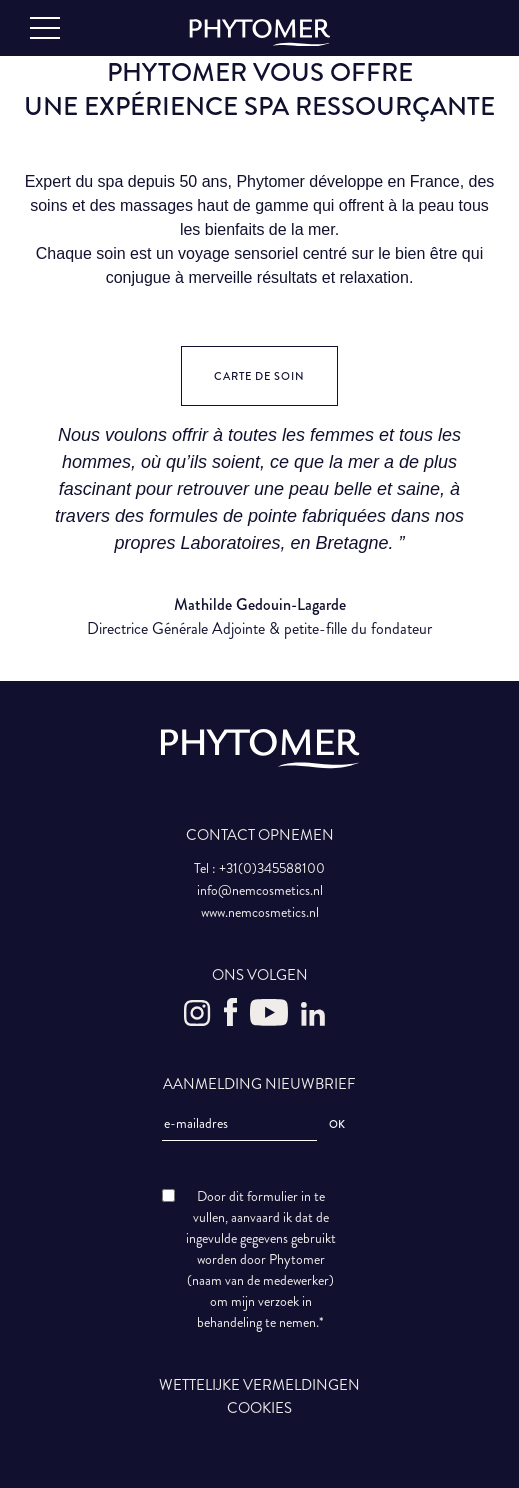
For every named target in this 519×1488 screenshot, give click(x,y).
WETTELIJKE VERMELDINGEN (259, 1385)
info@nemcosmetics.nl (260, 890)
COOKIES (259, 1408)
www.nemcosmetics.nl (260, 912)
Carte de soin (259, 376)
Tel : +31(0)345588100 (259, 868)
